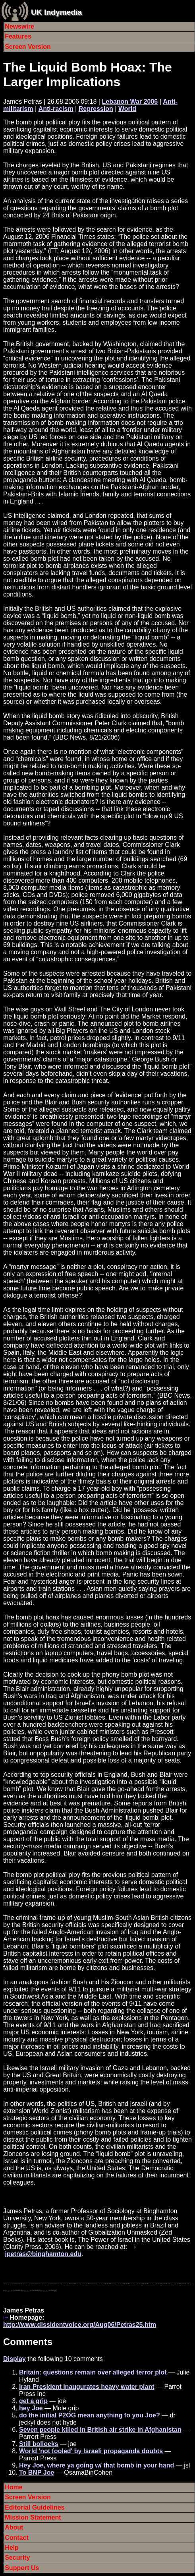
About (14, 2527)
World (127, 108)
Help (12, 2547)
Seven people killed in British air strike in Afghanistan (100, 2429)
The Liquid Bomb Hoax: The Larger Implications (87, 74)
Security (17, 2557)
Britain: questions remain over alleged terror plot (93, 2372)
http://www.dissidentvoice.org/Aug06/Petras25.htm (79, 2324)
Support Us (22, 2567)
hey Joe (31, 2408)
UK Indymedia (56, 12)
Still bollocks (38, 2443)
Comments (27, 2341)
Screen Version (28, 46)
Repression (96, 108)
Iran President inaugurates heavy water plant (86, 2386)
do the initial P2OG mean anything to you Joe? (89, 2415)
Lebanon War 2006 (130, 101)
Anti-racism (56, 108)
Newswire (19, 26)
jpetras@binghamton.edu (43, 2254)
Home (13, 2487)
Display (14, 2358)
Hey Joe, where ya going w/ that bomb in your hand (96, 2465)
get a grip (33, 2401)
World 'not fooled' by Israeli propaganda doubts (91, 2451)
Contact (17, 2537)
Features (18, 36)
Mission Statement (33, 2517)
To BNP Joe (36, 2472)
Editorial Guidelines (34, 2507)
